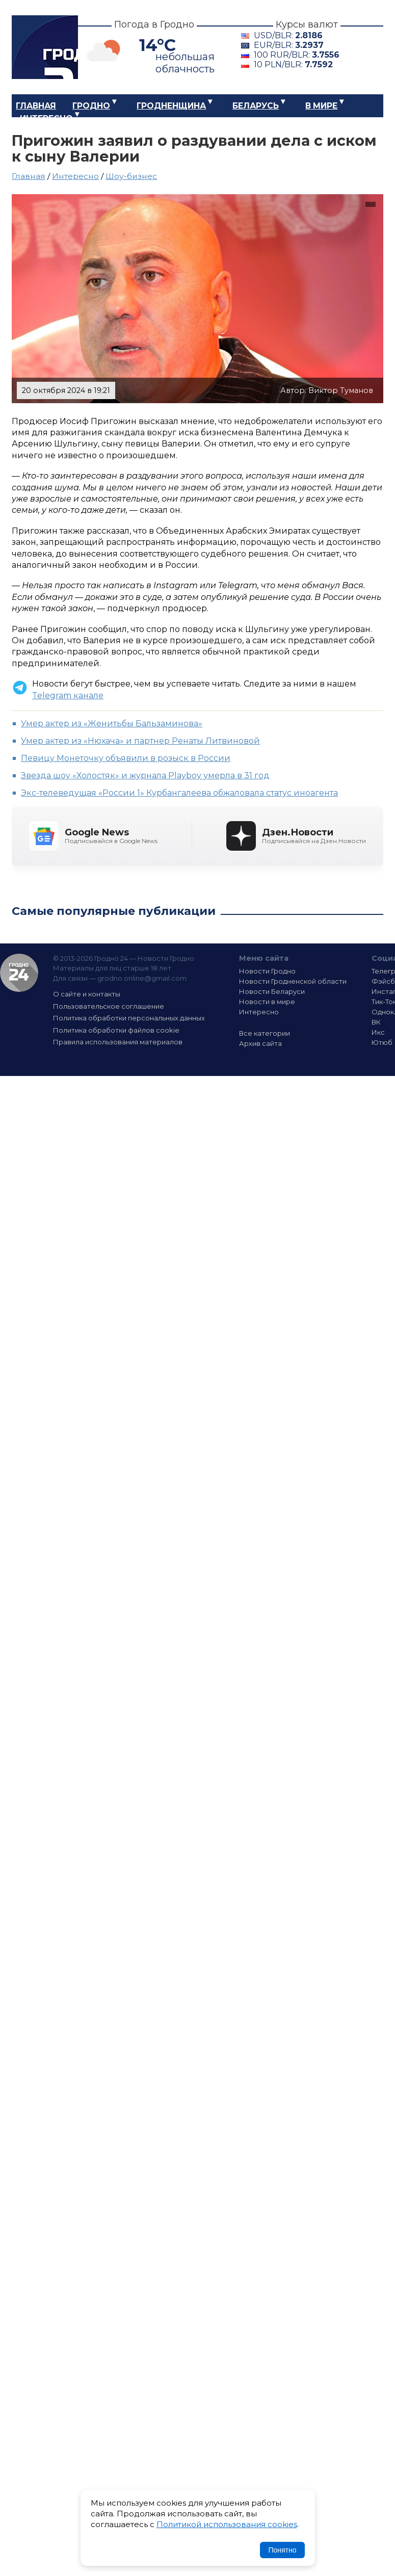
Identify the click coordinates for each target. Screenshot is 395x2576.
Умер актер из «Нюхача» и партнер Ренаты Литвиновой (140, 741)
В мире (321, 106)
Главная (36, 106)
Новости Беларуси (272, 991)
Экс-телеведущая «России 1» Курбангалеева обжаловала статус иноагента (179, 793)
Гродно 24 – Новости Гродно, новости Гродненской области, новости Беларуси (45, 47)
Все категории (264, 1033)
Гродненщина (171, 106)
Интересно (46, 118)
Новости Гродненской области (293, 981)
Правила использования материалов (117, 1042)
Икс (378, 1032)
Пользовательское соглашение (108, 1006)
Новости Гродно (267, 971)
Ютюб (382, 1042)
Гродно (91, 106)
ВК (376, 1022)
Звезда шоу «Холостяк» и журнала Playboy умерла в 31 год (145, 775)
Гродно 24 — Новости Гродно (19, 973)
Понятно (282, 2550)
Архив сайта (260, 1043)
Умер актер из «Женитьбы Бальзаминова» (111, 723)
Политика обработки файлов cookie (116, 1030)
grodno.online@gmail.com (142, 978)
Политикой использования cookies (226, 2524)
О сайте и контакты (86, 994)
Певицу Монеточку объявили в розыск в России (125, 758)
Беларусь (255, 106)
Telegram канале (67, 695)
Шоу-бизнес (131, 176)
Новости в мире (267, 1001)
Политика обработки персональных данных (129, 1018)
